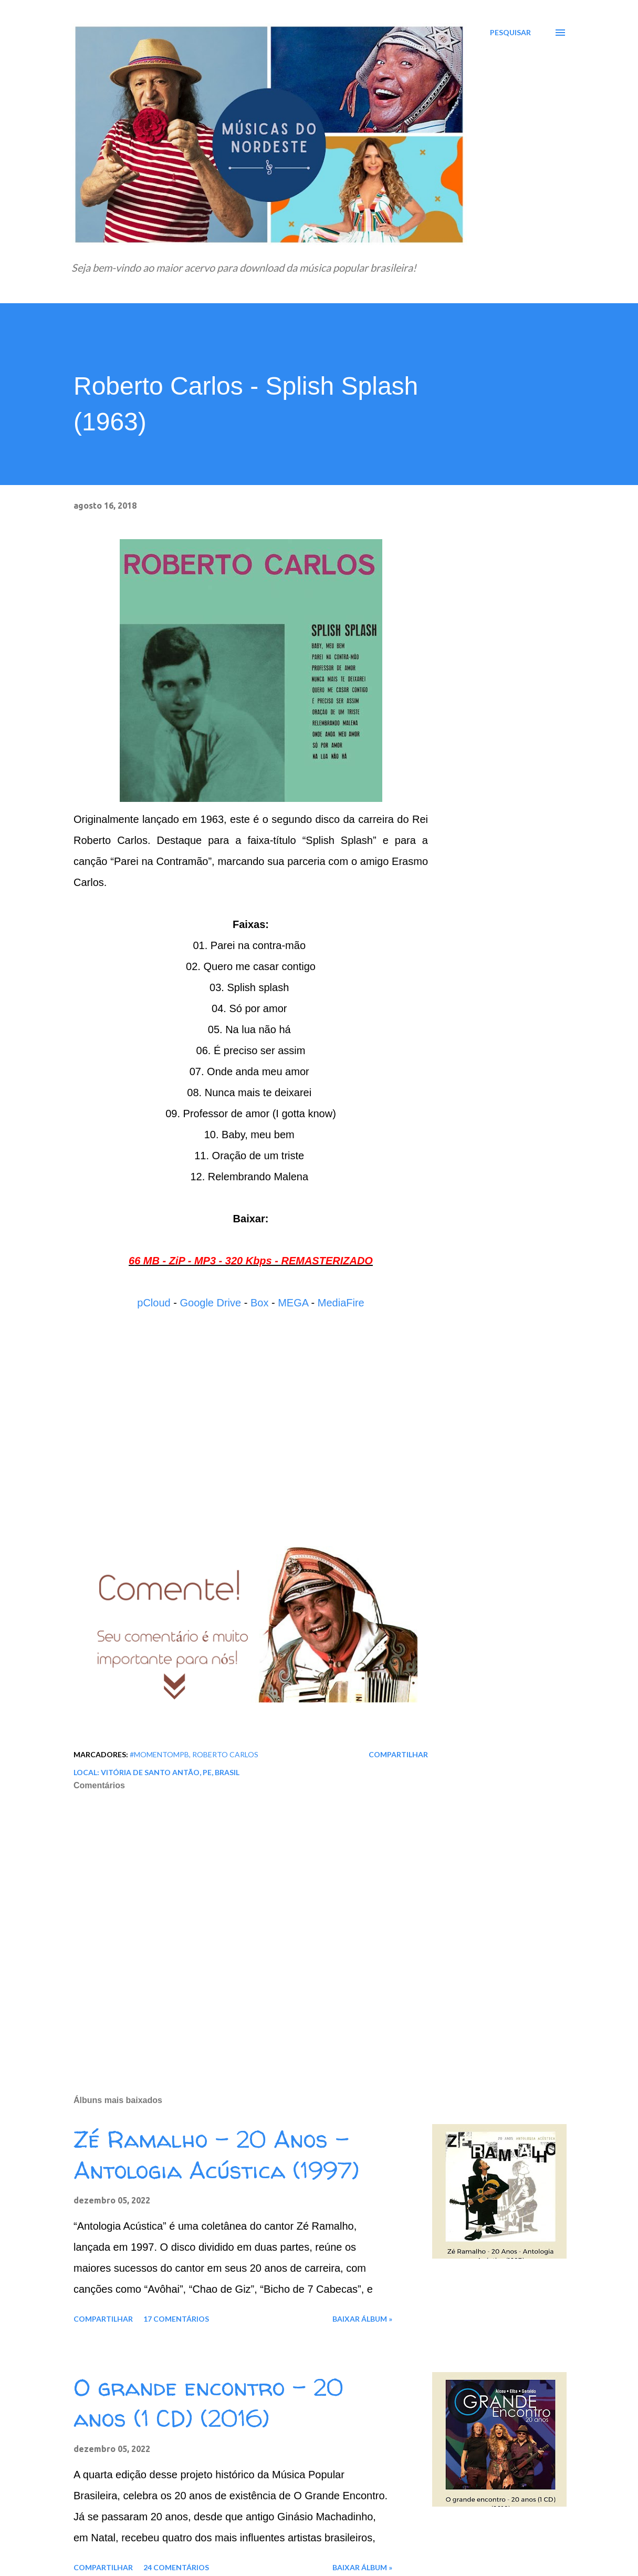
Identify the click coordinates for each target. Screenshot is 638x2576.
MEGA (293, 1302)
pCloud (153, 1302)
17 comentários (176, 2318)
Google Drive (210, 1302)
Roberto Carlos (225, 1754)
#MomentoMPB (159, 1754)
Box (259, 1302)
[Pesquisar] (510, 32)
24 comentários (176, 2567)
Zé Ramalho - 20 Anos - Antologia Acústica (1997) (216, 2155)
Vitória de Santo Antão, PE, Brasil (170, 1772)
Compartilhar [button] (398, 1754)
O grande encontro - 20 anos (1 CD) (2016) (208, 2403)
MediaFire (341, 1302)
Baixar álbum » (362, 2318)
